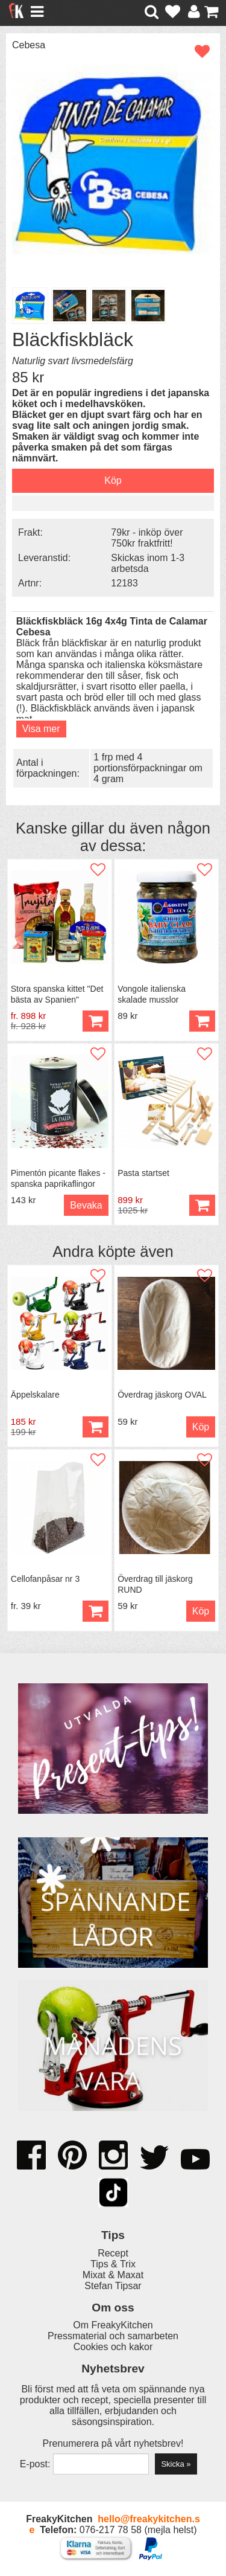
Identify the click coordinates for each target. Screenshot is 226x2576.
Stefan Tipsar (112, 2286)
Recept (113, 2253)
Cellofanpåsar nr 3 (45, 1579)
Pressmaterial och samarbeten (113, 2336)
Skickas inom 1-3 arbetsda (147, 563)
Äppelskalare (35, 1394)
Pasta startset (143, 1173)
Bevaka (86, 1205)
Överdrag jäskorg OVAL (162, 1394)
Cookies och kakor (113, 2347)
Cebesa (28, 45)
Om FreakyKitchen (112, 2325)
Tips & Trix (113, 2264)
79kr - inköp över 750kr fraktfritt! (147, 537)
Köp (95, 1021)
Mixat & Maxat (113, 2275)
